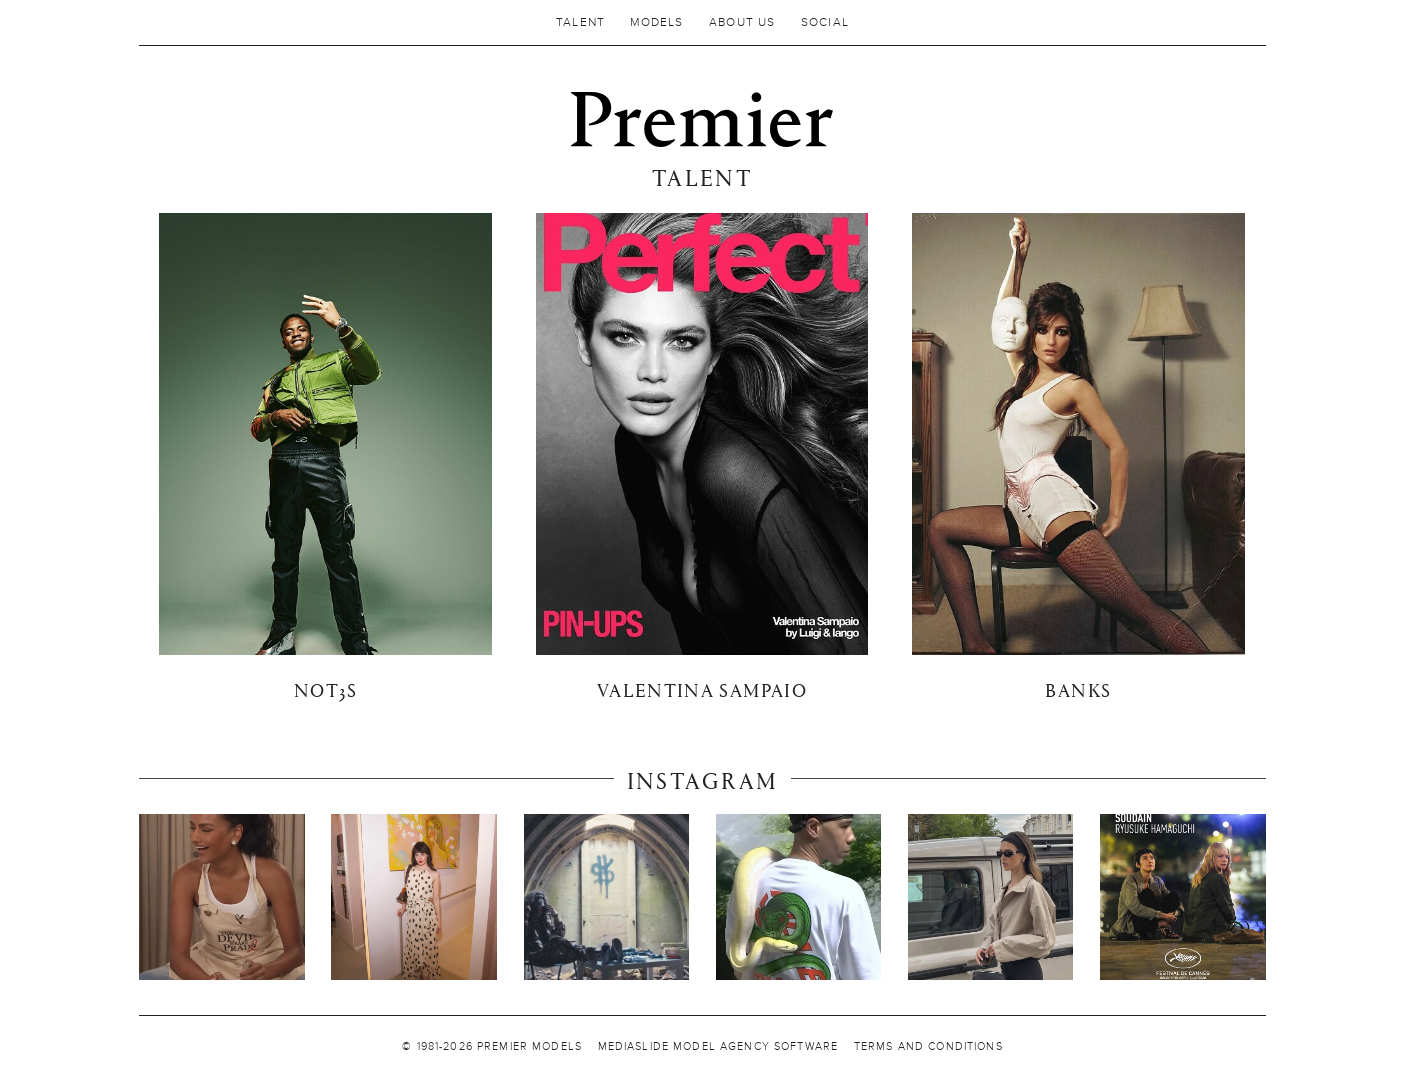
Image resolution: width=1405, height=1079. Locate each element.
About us (742, 22)
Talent (580, 22)
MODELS (656, 22)
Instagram (703, 780)
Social (825, 22)
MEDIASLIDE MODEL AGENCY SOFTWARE (718, 1047)
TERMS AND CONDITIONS (928, 1047)
